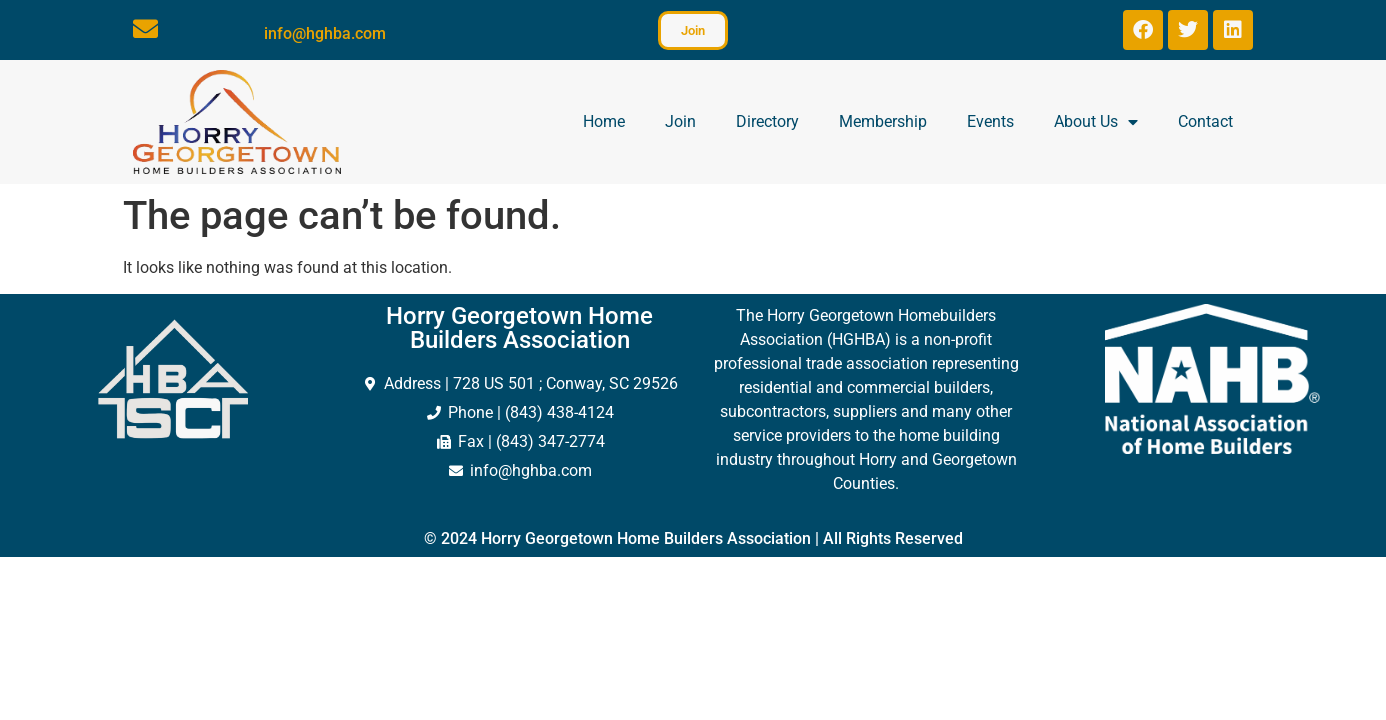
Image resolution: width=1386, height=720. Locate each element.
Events (990, 121)
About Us (1096, 122)
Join (680, 121)
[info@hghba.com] (145, 28)
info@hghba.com (325, 33)
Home (604, 121)
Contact (1205, 121)
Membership (883, 121)
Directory (767, 121)
